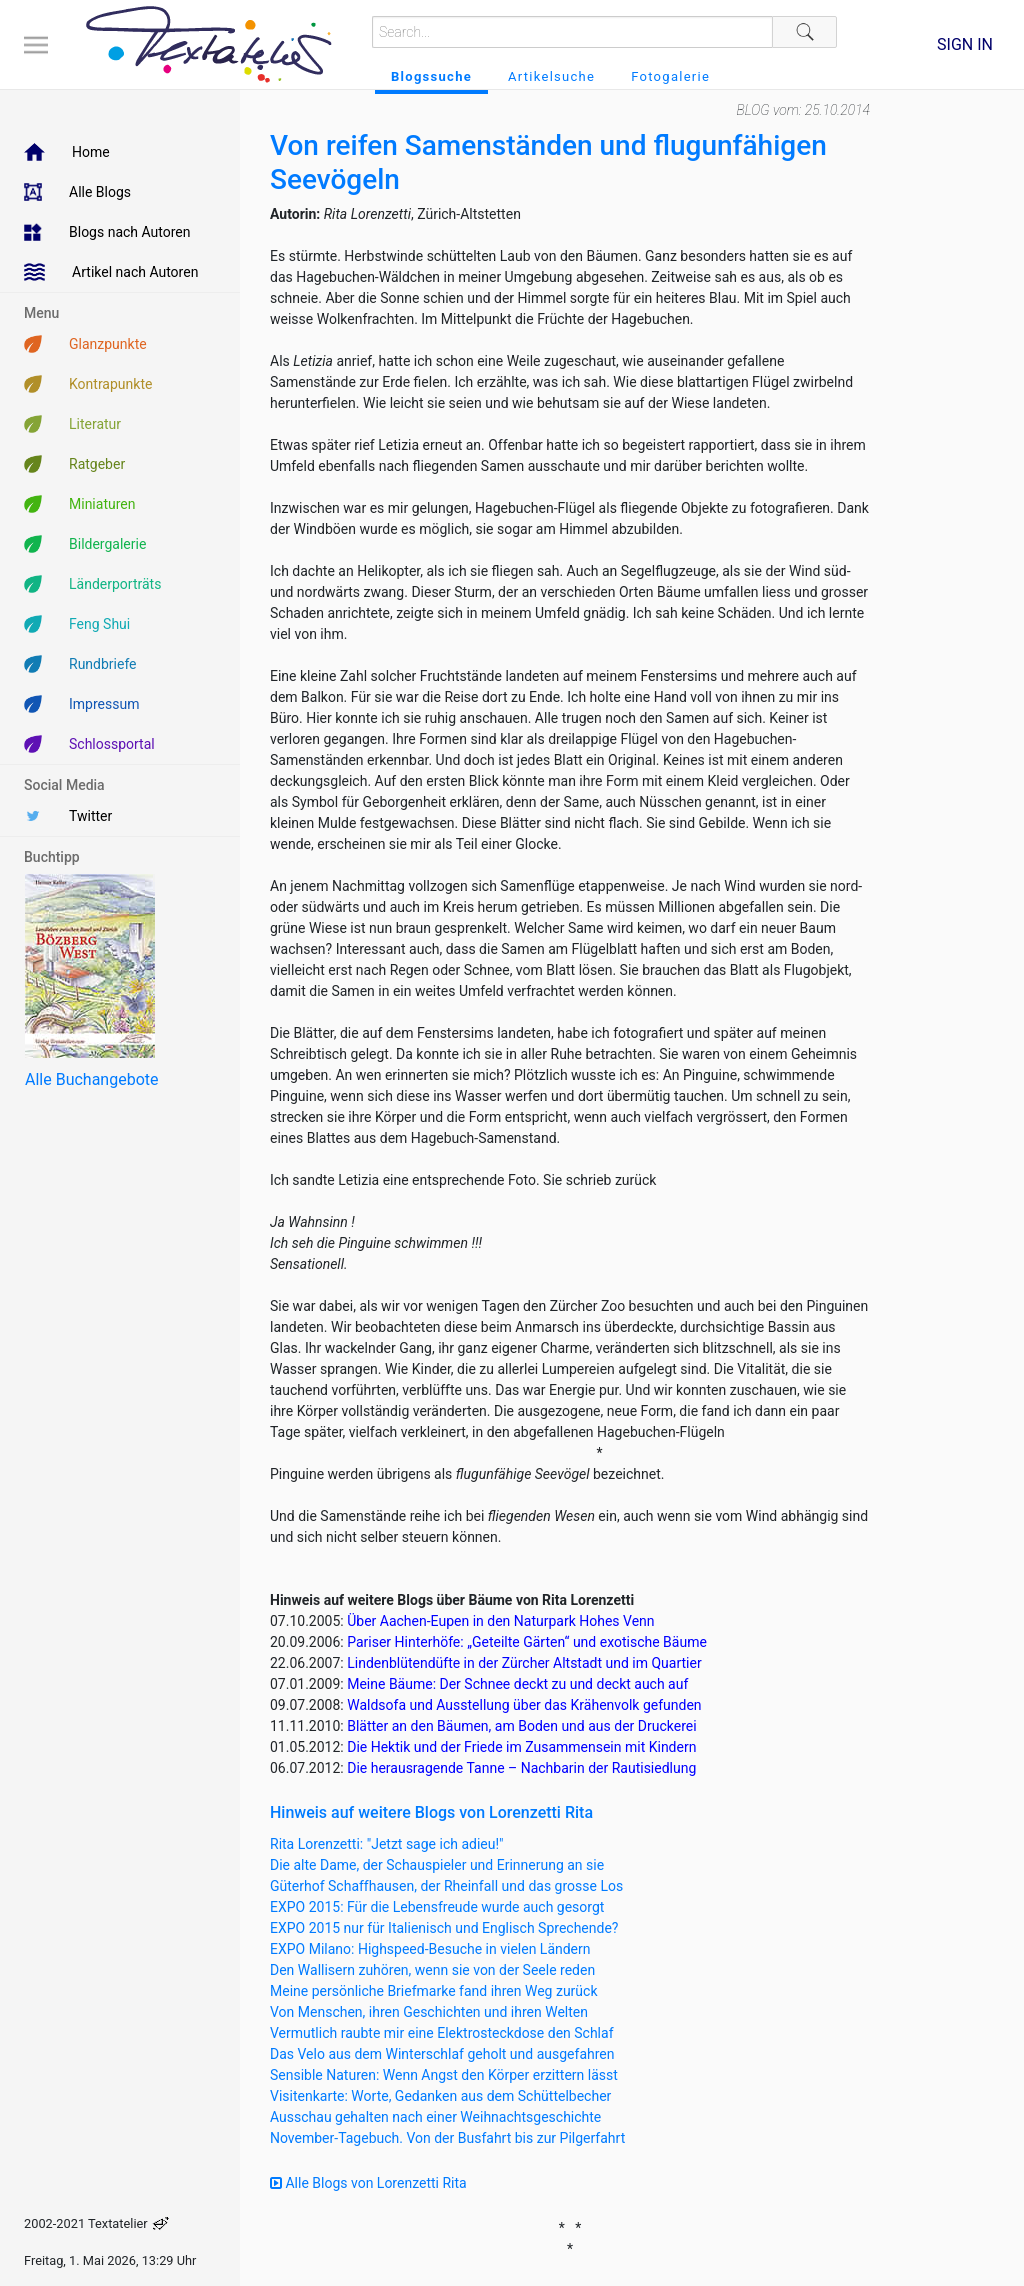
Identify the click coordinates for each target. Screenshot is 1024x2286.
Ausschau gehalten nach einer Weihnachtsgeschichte (435, 2117)
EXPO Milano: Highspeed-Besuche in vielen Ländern (430, 1949)
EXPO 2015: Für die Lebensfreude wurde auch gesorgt (437, 1907)
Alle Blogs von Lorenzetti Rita (368, 2183)
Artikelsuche (551, 76)
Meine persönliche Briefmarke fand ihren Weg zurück (434, 1991)
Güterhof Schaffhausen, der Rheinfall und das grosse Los (446, 1886)
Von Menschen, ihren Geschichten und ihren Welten (429, 2012)
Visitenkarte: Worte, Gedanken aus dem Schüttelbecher (440, 2096)
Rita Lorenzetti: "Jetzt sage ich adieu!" (387, 1844)
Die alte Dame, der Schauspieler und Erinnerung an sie (437, 1865)
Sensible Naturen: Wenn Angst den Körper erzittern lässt (444, 2075)
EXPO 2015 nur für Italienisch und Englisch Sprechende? (444, 1928)
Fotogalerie (670, 76)
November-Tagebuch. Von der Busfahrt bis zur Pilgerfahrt (447, 2138)
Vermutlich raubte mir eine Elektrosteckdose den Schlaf (442, 2033)
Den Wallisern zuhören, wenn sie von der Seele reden (432, 1970)
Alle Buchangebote (91, 1079)
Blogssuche (431, 76)
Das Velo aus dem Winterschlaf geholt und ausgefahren (442, 2054)
